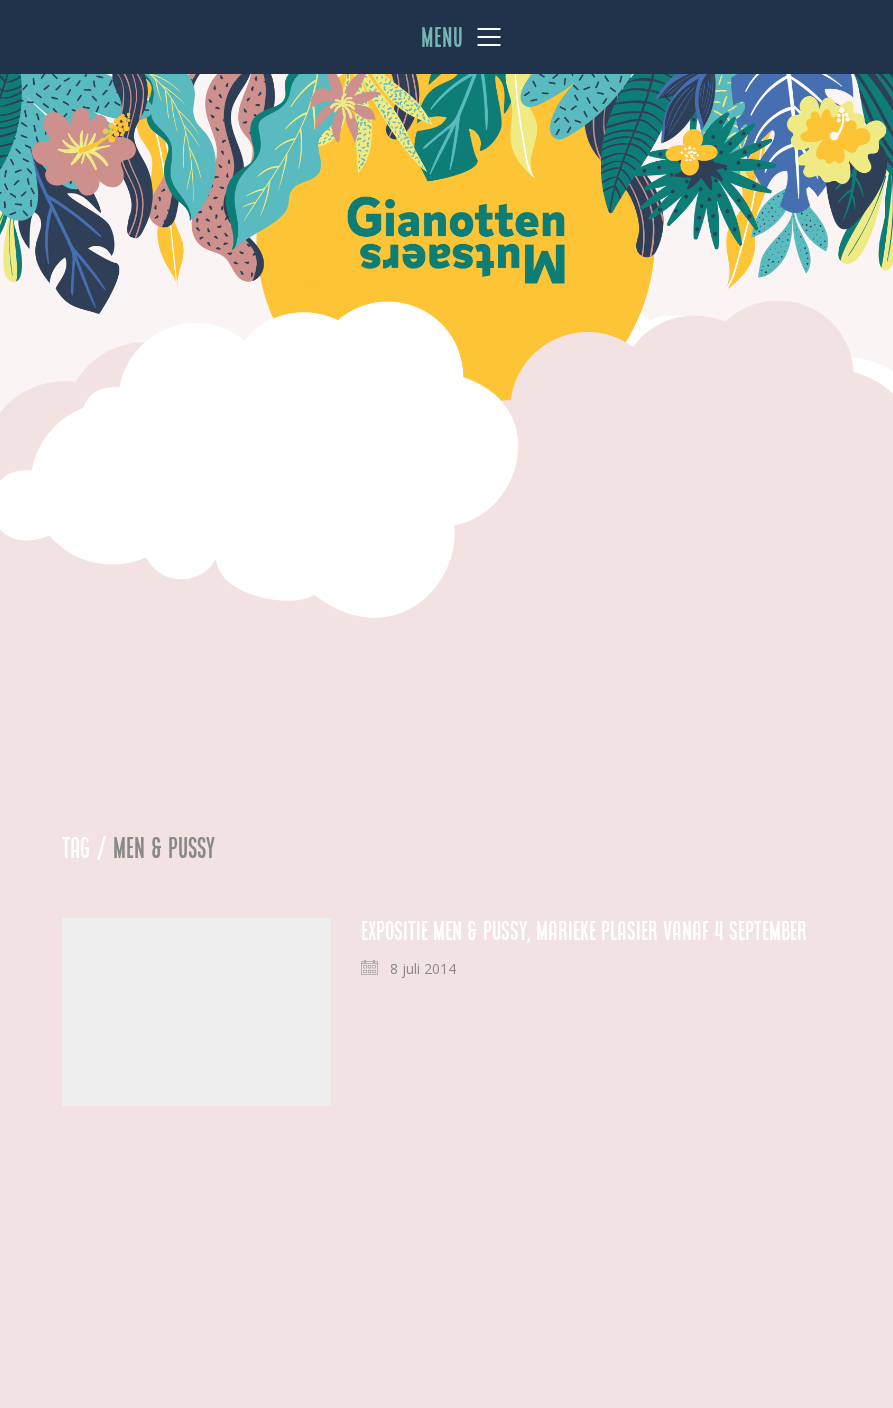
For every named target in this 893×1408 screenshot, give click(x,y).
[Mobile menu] (462, 37)
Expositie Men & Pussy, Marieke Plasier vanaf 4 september (584, 931)
